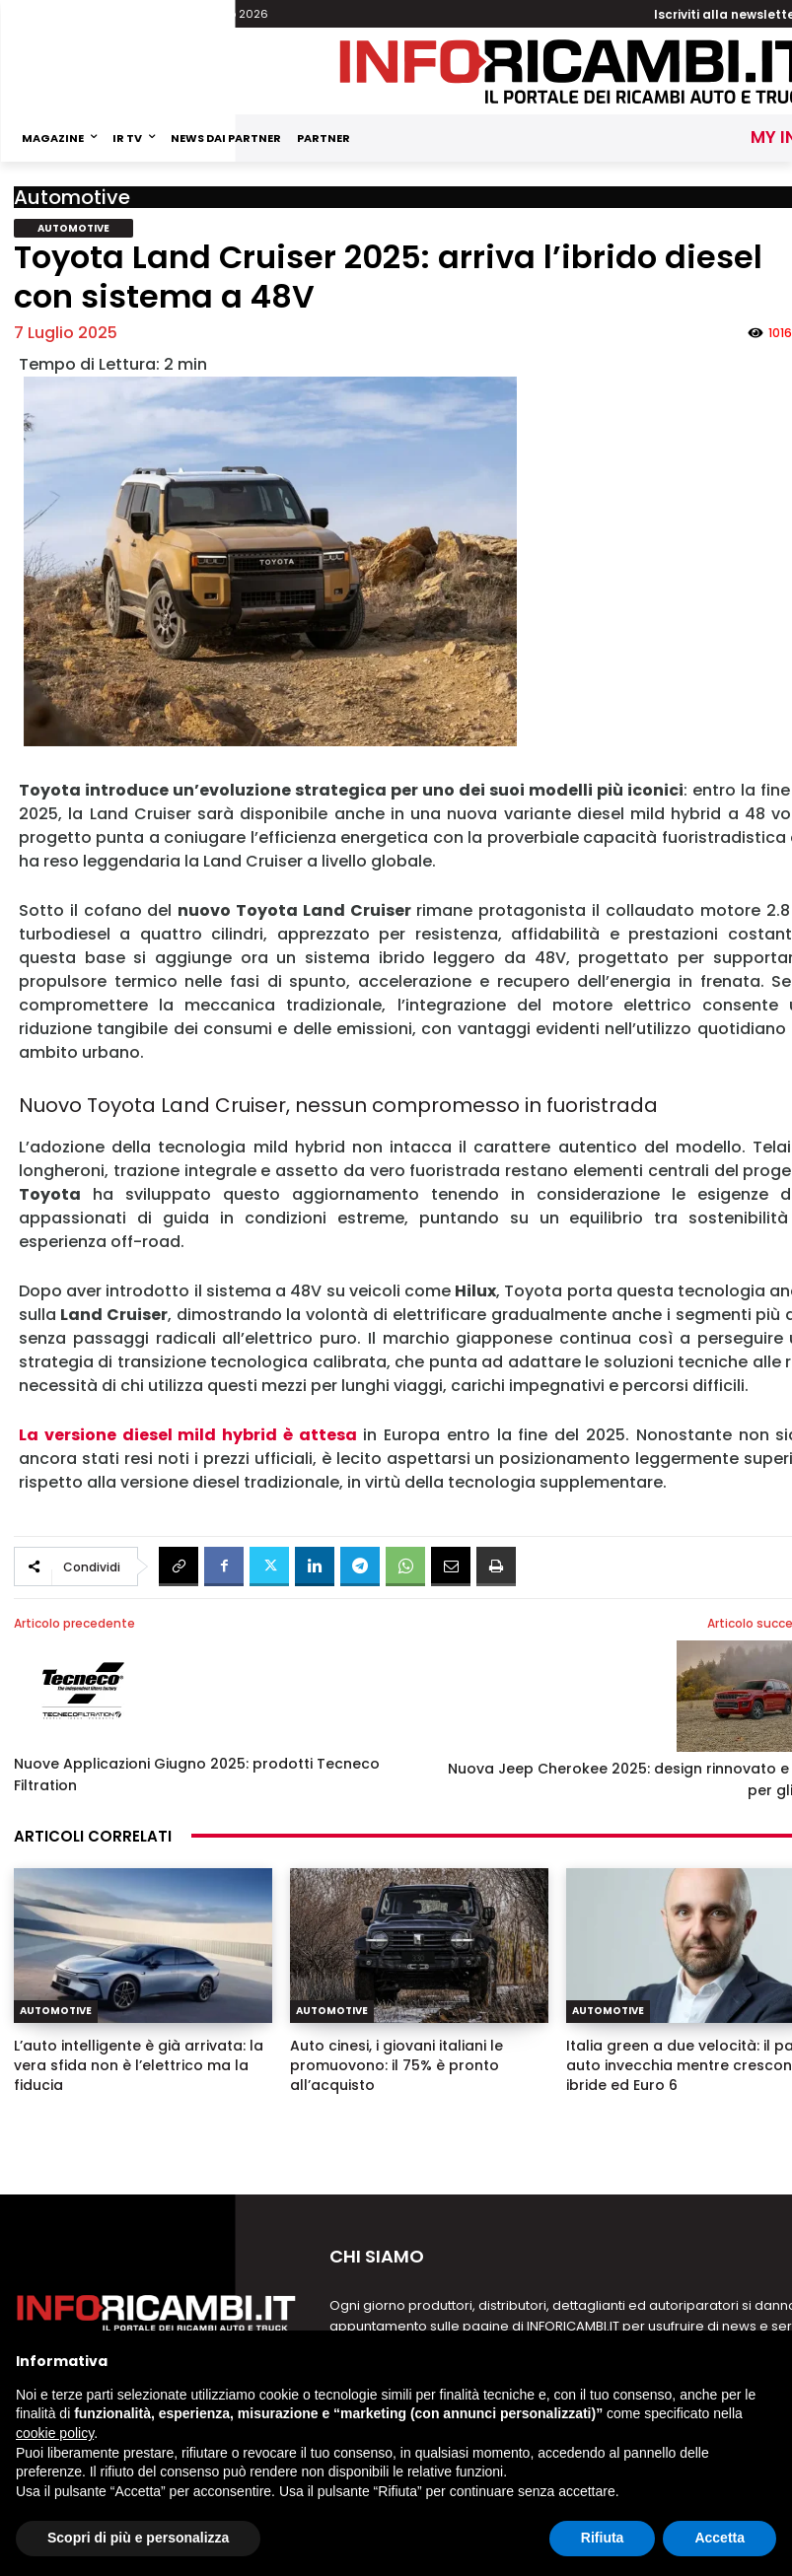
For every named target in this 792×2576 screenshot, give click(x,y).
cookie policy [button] (55, 2433)
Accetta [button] (719, 2537)
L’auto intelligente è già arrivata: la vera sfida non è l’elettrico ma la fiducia (138, 2065)
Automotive (72, 197)
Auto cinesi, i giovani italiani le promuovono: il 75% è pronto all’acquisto (396, 2065)
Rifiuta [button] (602, 2537)
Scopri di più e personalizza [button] (138, 2537)
